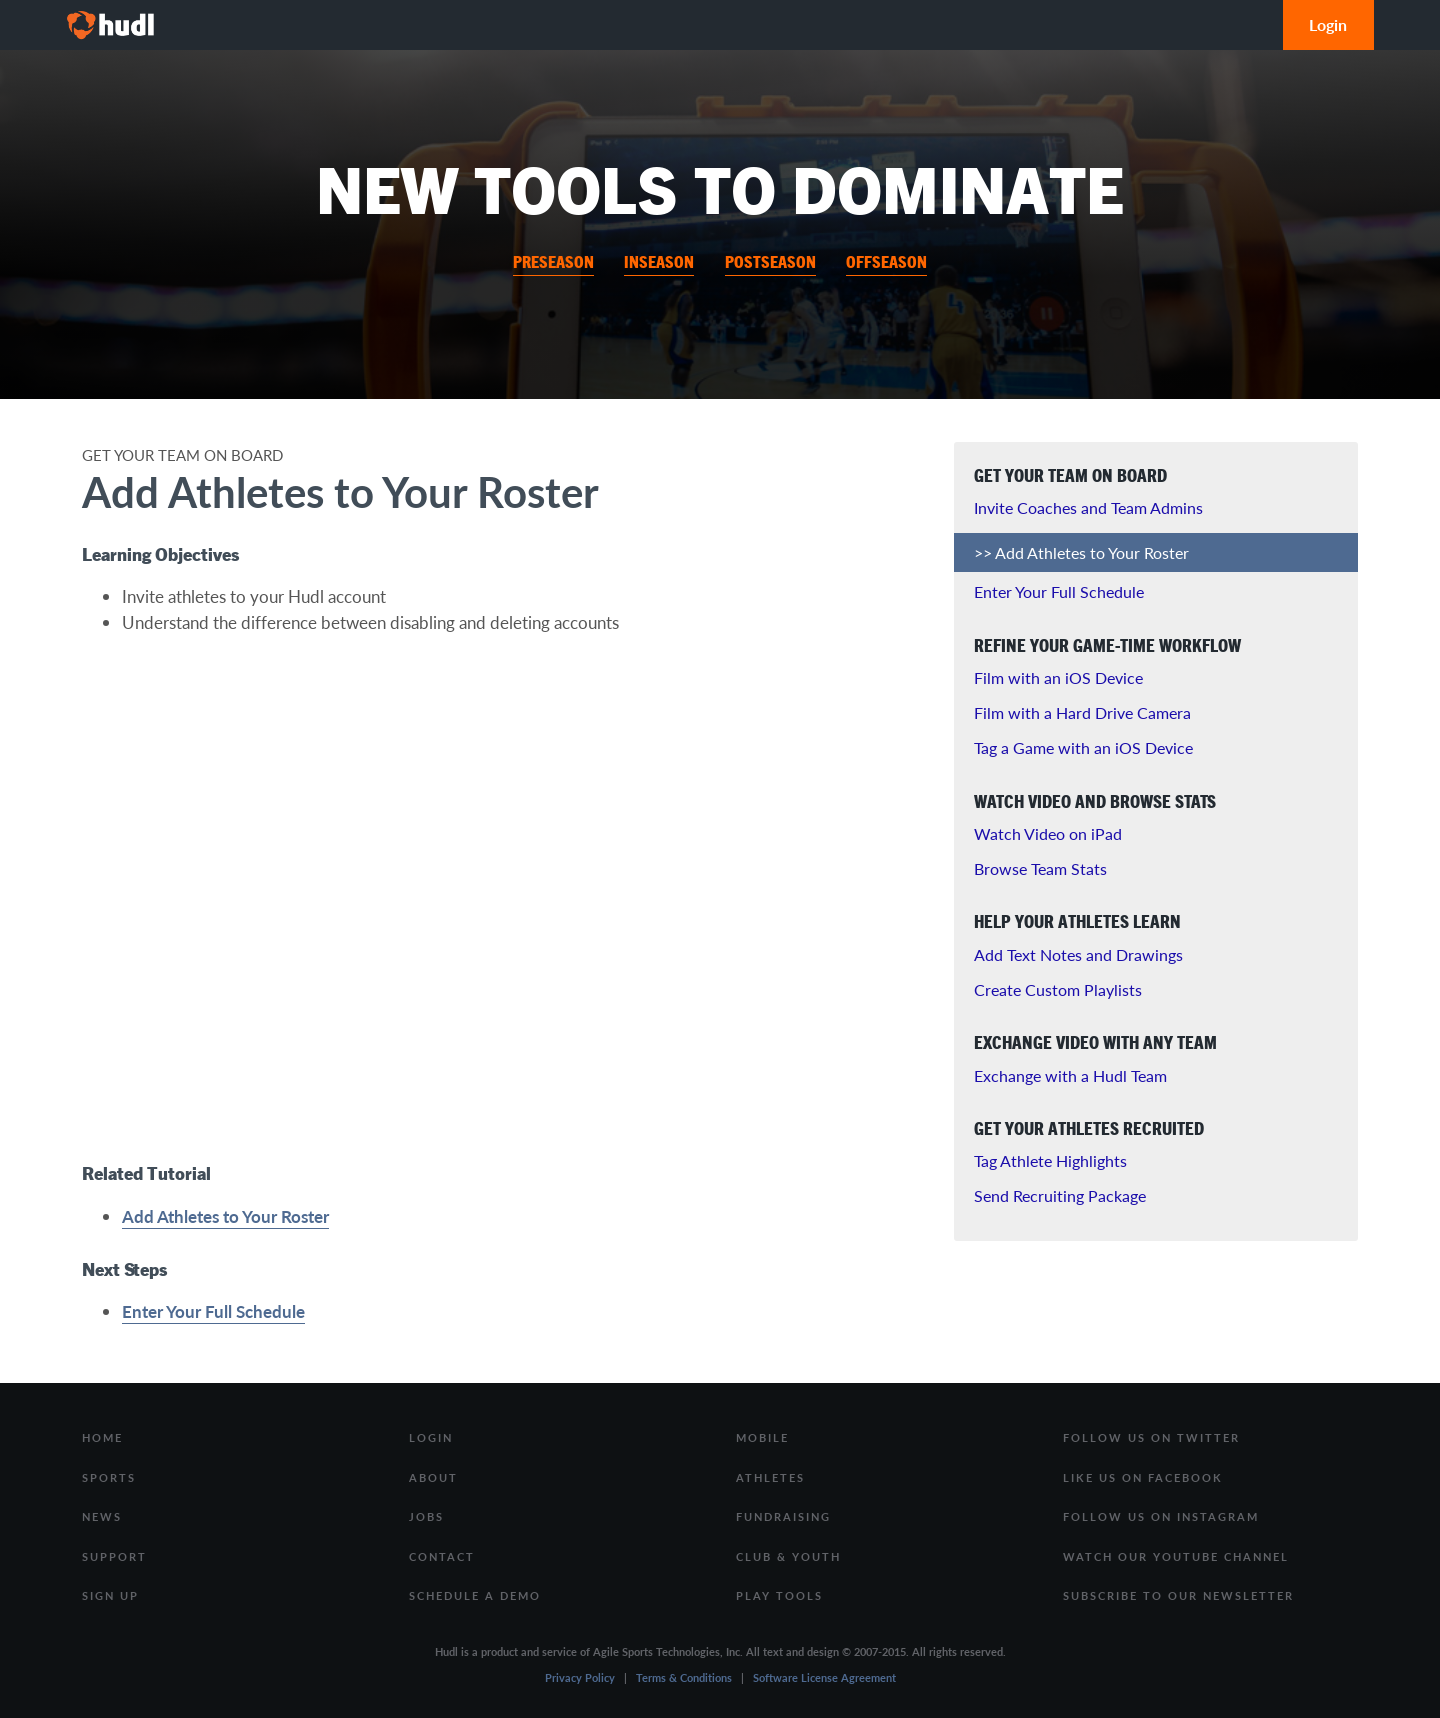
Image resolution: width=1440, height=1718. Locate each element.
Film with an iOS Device (1058, 677)
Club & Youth (788, 1556)
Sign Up (110, 1595)
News (102, 1516)
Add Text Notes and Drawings (1078, 954)
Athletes (770, 1477)
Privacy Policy (580, 1677)
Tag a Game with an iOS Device (1083, 747)
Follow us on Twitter (1151, 1437)
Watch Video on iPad (1048, 833)
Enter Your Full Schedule (213, 1311)
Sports (109, 1477)
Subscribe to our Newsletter (1178, 1595)
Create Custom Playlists (1058, 989)
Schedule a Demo (475, 1595)
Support (114, 1556)
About (433, 1477)
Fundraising (783, 1516)
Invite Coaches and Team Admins (1088, 507)
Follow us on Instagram (1161, 1516)
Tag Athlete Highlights (1050, 1160)
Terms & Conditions (684, 1677)
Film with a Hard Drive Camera (1082, 712)
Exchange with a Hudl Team (1070, 1075)
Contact (442, 1556)
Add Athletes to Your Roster (225, 1216)
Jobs (426, 1516)
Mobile (762, 1437)
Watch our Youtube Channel (1176, 1556)
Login (1328, 24)
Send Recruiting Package (1060, 1195)
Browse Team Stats (1040, 868)
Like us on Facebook (1143, 1477)
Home (102, 1437)
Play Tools (779, 1595)
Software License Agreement (824, 1677)
